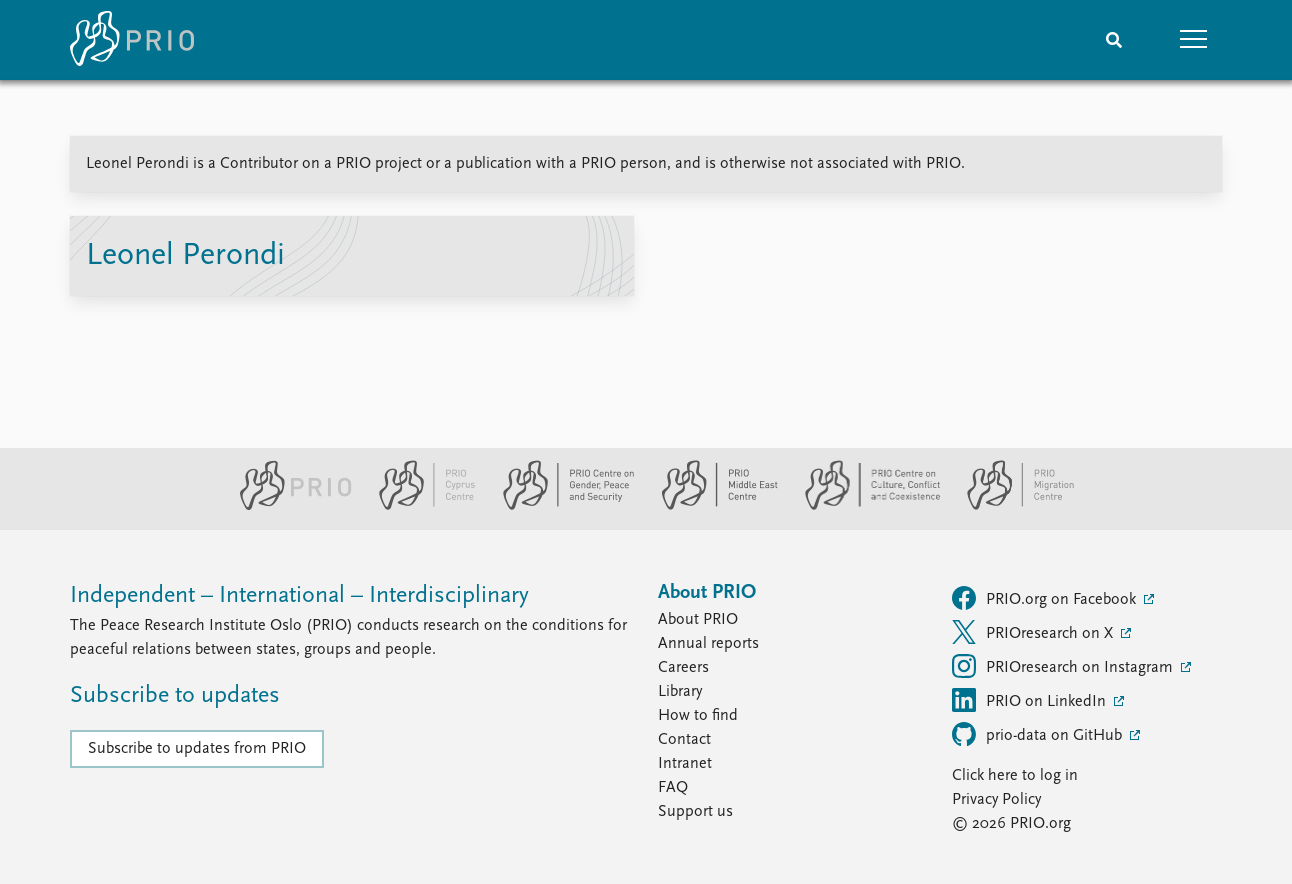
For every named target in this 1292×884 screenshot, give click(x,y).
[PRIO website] (287, 506)
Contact (684, 740)
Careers (683, 668)
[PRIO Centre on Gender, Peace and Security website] (560, 506)
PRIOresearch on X (1034, 632)
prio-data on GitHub (1039, 734)
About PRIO (698, 620)
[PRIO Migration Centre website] (1010, 506)
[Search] (1114, 40)
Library (680, 692)
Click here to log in (1015, 776)
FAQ (673, 788)
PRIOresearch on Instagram (1064, 666)
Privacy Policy (996, 800)
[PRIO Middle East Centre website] (711, 506)
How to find (698, 716)
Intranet (685, 764)
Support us (695, 812)
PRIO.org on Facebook (1046, 598)
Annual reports (708, 644)
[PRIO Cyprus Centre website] (419, 506)
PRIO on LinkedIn (1031, 700)
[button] (1194, 40)
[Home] (132, 40)
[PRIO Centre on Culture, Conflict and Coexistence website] (864, 506)
